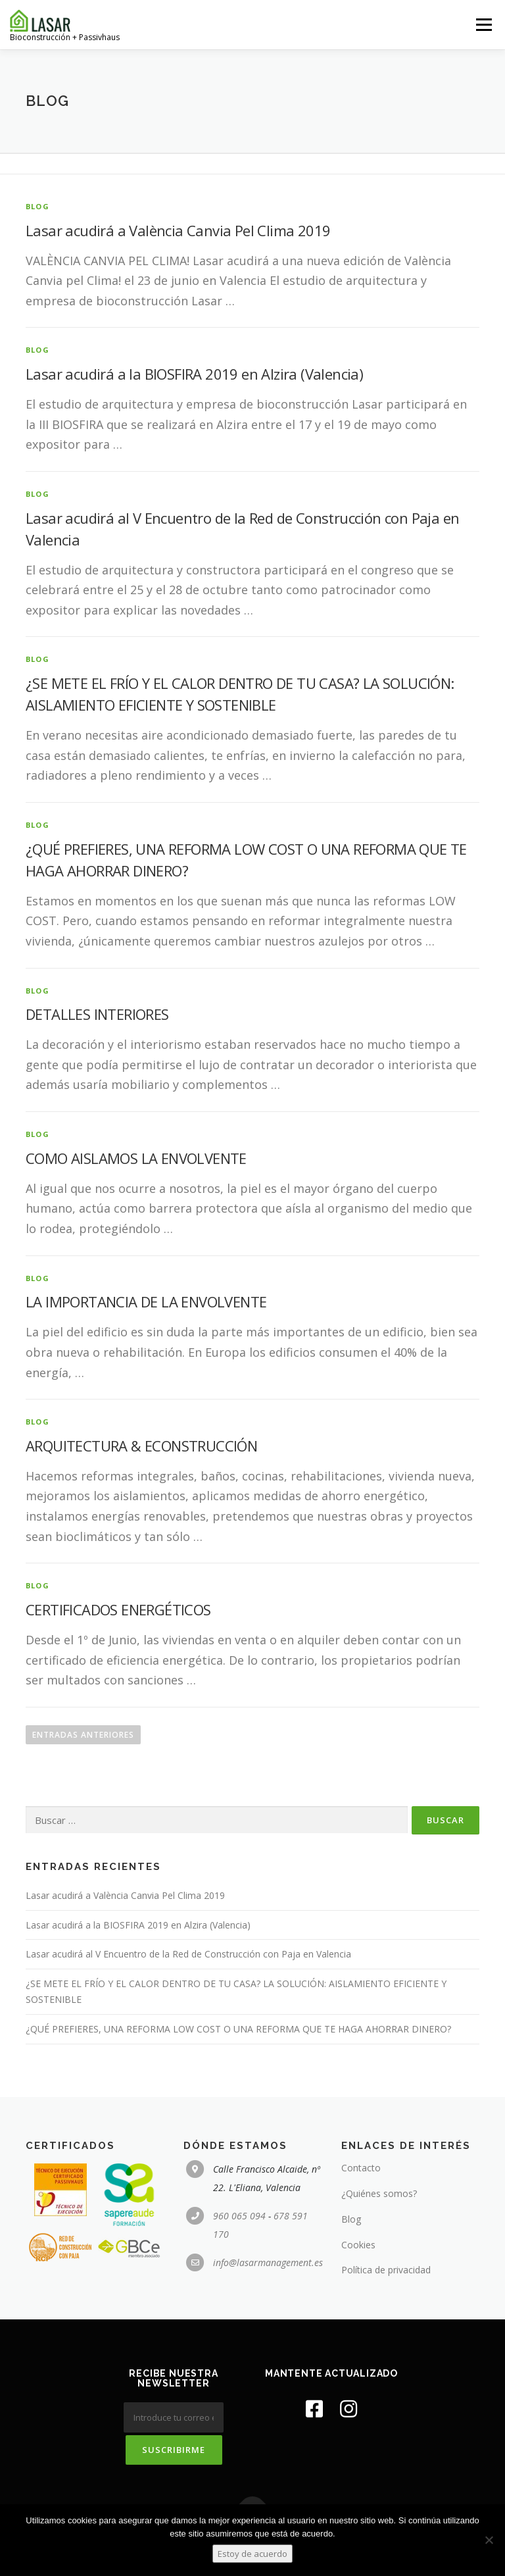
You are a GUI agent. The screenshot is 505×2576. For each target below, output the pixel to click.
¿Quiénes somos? (379, 2193)
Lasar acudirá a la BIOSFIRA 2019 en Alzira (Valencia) (194, 374)
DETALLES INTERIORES (97, 1014)
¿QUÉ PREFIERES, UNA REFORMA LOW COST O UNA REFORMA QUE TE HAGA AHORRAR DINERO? (238, 2029)
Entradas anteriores (83, 1734)
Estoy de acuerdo (252, 2554)
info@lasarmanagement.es (268, 2262)
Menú (483, 24)
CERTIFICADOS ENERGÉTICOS (118, 1609)
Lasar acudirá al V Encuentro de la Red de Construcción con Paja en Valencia (188, 1954)
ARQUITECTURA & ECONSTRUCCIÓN (141, 1445)
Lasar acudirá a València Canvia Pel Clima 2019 (178, 230)
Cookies (358, 2244)
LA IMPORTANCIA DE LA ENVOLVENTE (146, 1301)
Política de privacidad (386, 2269)
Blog (351, 2219)
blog (37, 206)
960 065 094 (239, 2216)
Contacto (361, 2167)
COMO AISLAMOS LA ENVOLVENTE (136, 1158)
